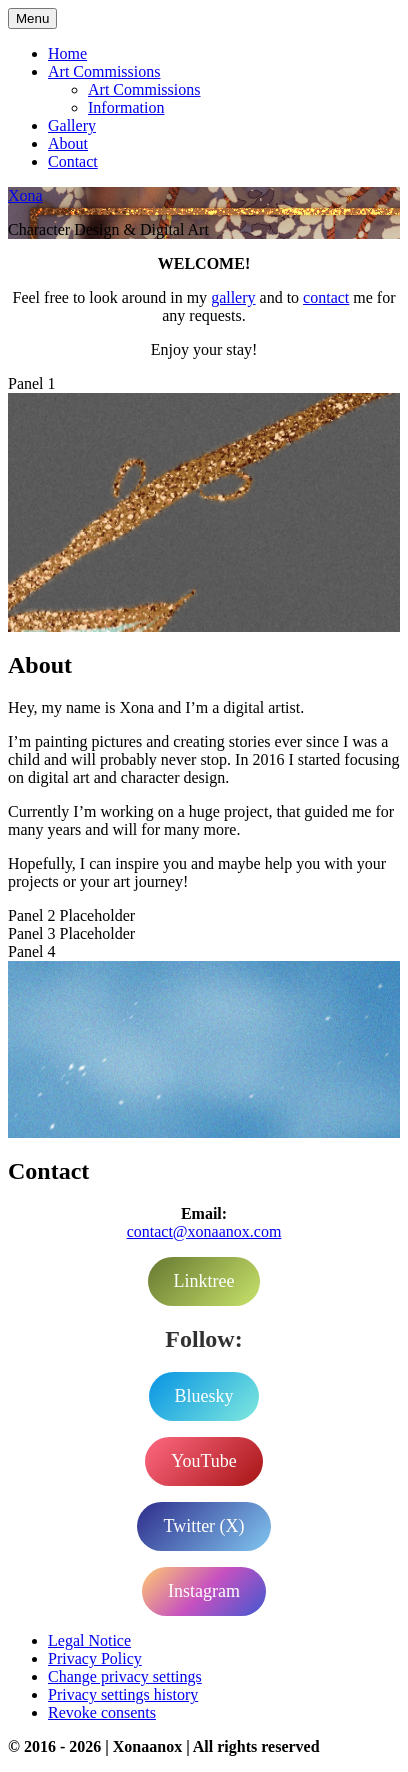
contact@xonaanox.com (204, 1231)
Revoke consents (102, 1712)
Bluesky (203, 1396)
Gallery (72, 125)
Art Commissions (104, 71)
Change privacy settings (125, 1676)
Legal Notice (89, 1640)
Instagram (204, 1591)
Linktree (204, 1281)
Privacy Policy (95, 1658)
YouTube (204, 1461)
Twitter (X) (203, 1526)
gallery (233, 297)
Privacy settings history (123, 1694)
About (68, 143)
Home (67, 53)
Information (126, 107)
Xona (25, 195)
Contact (73, 161)
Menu (32, 18)
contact (326, 297)
